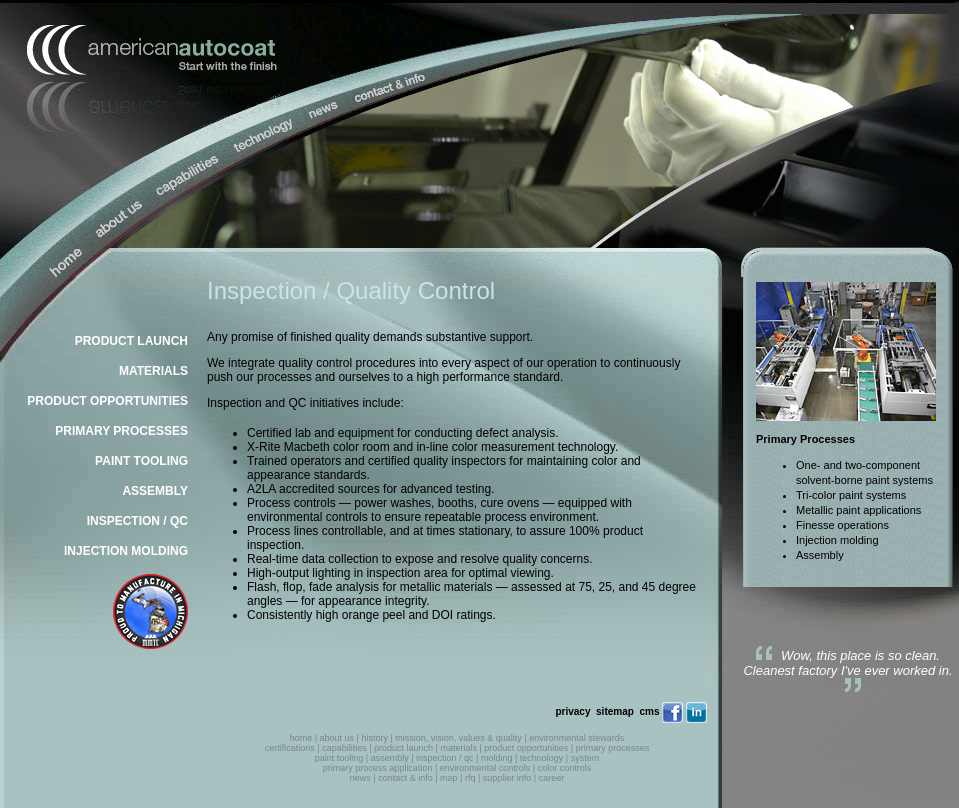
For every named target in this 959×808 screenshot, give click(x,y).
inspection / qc (445, 758)
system (585, 758)
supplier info (507, 778)
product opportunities (526, 748)
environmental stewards (576, 738)
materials (458, 748)
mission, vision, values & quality (458, 738)
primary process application (378, 768)
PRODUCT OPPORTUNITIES (107, 401)
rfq (470, 778)
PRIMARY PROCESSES (121, 431)
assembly (390, 758)
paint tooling (339, 758)
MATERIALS (153, 371)
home (301, 738)
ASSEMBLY (155, 491)
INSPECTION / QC (137, 521)
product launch (403, 748)
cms (649, 711)
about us (337, 738)
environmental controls (485, 768)
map (449, 778)
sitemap (615, 711)
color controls (565, 768)
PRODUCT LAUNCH (131, 341)
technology (542, 758)
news (360, 778)
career (552, 778)
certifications (290, 748)
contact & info (405, 778)
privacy (572, 711)
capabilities (344, 748)
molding (497, 758)
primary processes (613, 748)
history (374, 738)
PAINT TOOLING (141, 461)
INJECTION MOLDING (126, 551)
